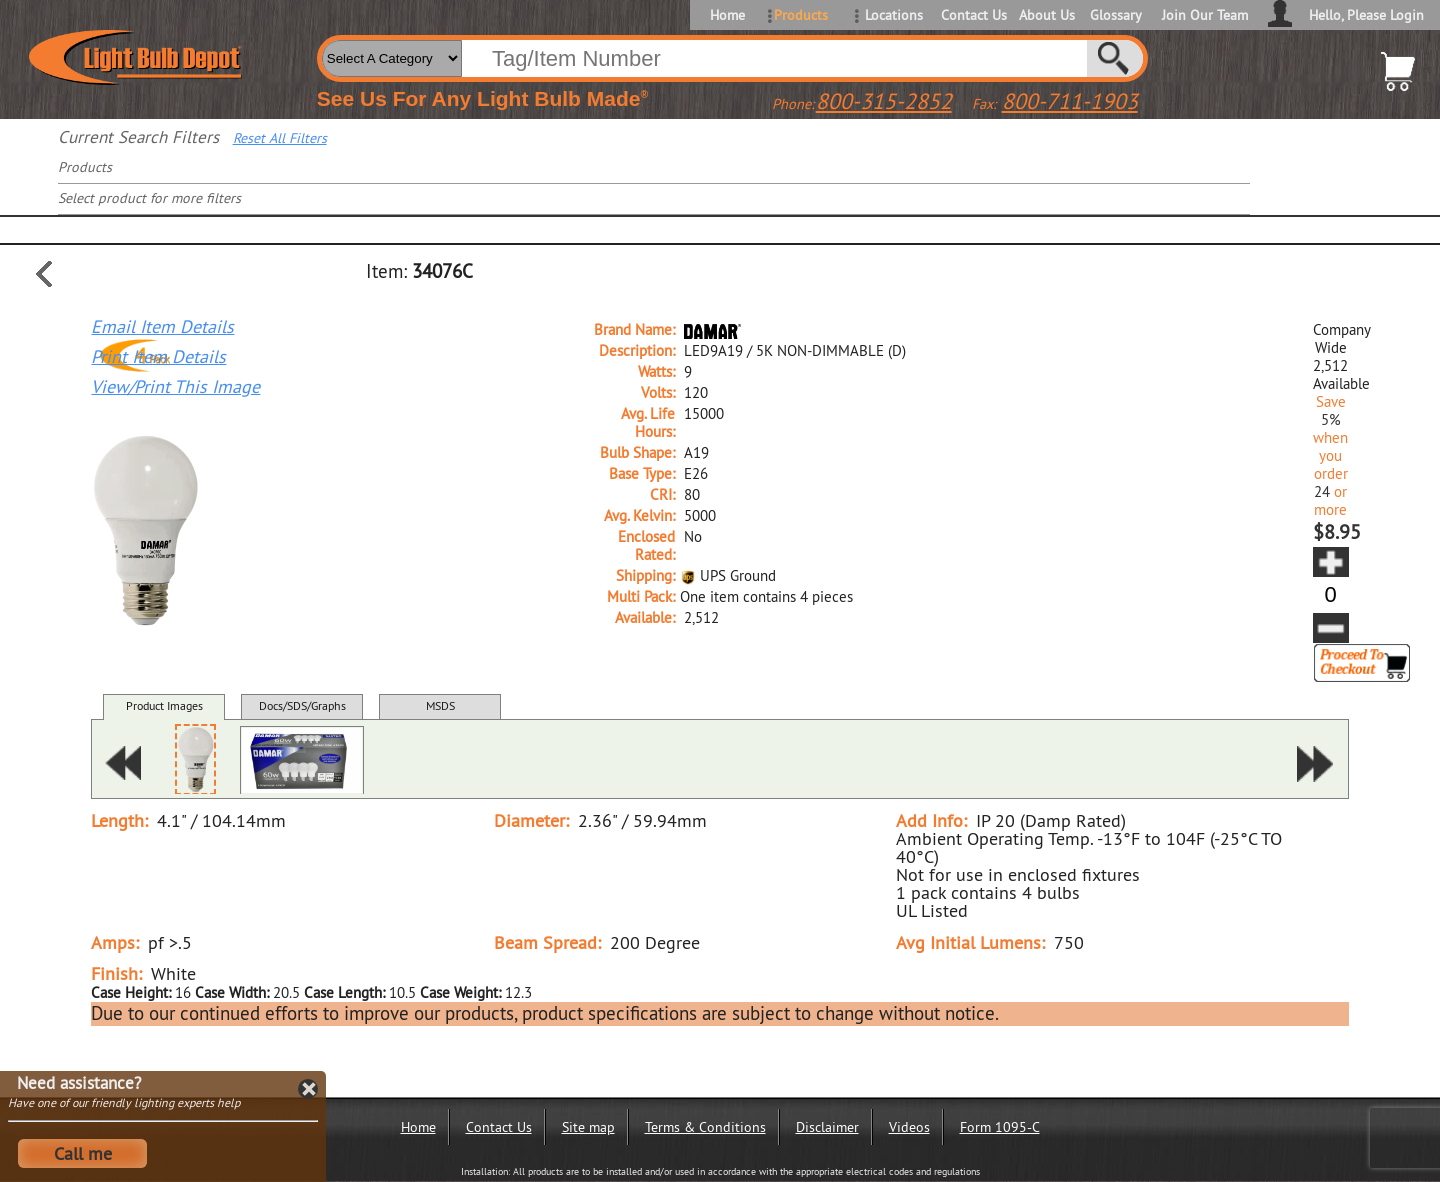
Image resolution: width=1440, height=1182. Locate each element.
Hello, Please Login (1366, 15)
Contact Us (972, 15)
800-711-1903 (1070, 101)
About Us (1047, 15)
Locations (894, 15)
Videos (909, 1127)
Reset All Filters (280, 138)
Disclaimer (827, 1127)
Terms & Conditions (705, 1127)
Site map (588, 1127)
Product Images (164, 705)
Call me (83, 1153)
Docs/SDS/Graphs (302, 705)
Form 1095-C (1000, 1127)
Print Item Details (158, 357)
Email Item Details (162, 327)
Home (727, 15)
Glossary (1116, 15)
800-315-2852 (884, 101)
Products (801, 15)
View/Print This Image (175, 387)
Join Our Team (1205, 15)
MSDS (440, 705)
